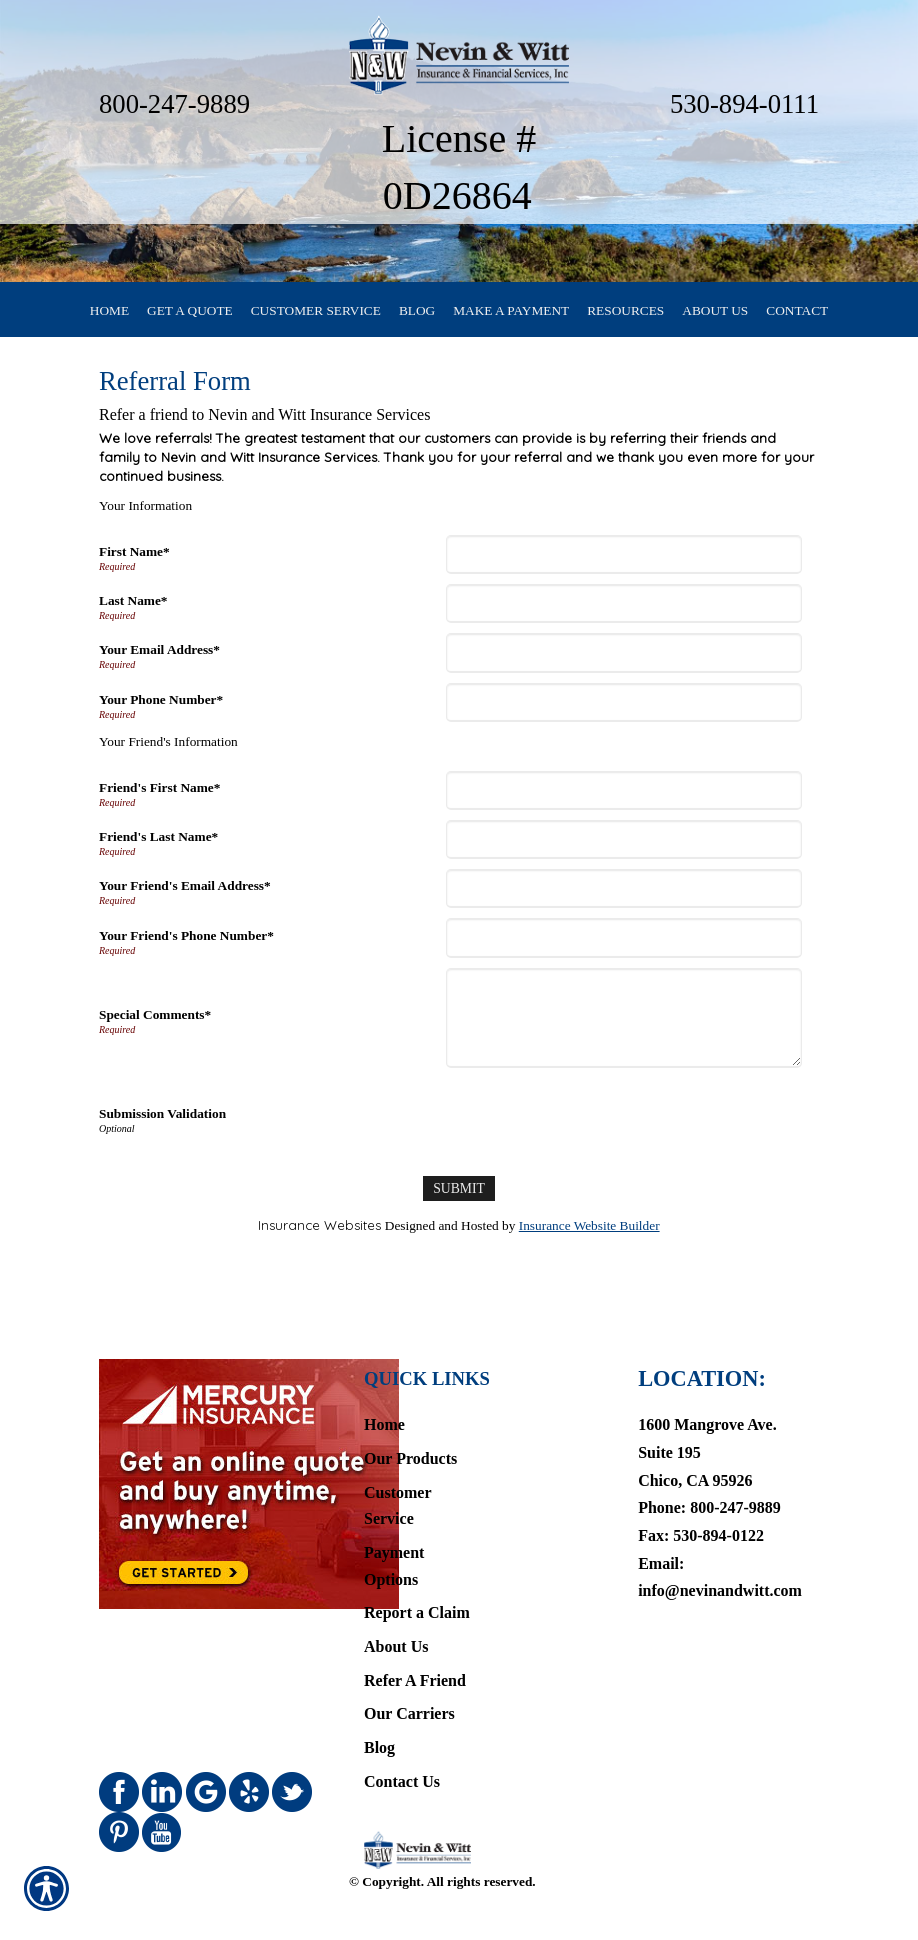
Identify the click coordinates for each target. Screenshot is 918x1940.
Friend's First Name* (159, 799)
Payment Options (394, 1534)
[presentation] (602, 1129)
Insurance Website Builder (589, 1237)
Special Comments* (155, 1026)
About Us (396, 1614)
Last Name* (133, 612)
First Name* (134, 563)
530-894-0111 (744, 104)
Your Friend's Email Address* (185, 897)
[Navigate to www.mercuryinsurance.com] (209, 1452)
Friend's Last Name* (158, 848)
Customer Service (397, 1474)
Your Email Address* (159, 661)
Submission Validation (162, 1125)
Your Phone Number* (161, 711)
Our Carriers (409, 1681)
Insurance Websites (319, 1237)
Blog (379, 1715)
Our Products (410, 1426)
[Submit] (459, 1200)
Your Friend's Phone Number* (186, 947)
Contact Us (402, 1749)
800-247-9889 (174, 104)
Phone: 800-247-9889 (709, 1475)
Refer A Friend (415, 1648)
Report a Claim (417, 1580)
